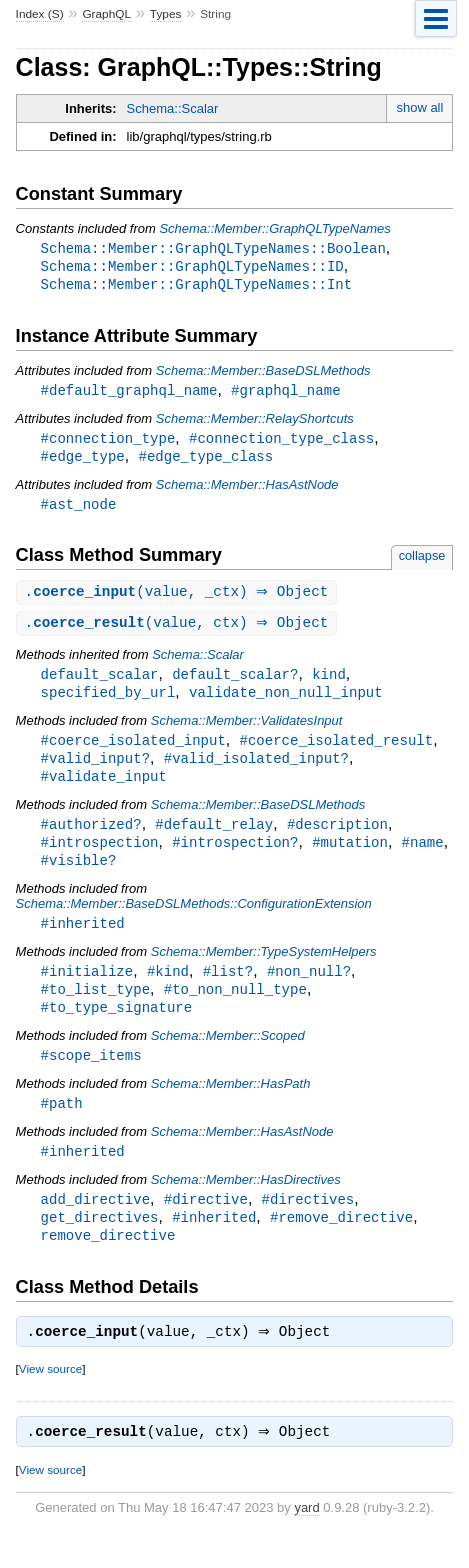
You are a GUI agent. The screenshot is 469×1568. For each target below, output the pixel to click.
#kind (168, 989)
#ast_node (79, 510)
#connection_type (108, 442)
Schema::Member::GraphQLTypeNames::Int (197, 286)
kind (329, 683)
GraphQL (106, 14)
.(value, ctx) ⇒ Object (179, 631)
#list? (228, 989)
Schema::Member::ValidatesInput (247, 731)
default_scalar (100, 683)
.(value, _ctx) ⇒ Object (179, 599)
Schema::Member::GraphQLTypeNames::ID (192, 267)
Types (166, 14)
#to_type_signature (117, 1027)
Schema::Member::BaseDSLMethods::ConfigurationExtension (194, 920)
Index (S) (40, 14)
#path (62, 1125)
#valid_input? (95, 770)
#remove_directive (341, 1242)
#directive (206, 1223)
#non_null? (309, 989)
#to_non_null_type (235, 1008)
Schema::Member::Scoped (228, 1056)
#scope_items (91, 1076)
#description (337, 838)
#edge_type (83, 461)
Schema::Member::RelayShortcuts (255, 422)
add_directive (95, 1223)
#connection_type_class (281, 442)
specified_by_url (108, 702)
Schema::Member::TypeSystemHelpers (264, 969)
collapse (422, 562)
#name (423, 857)
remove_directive (108, 1261)
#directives (308, 1223)
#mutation (350, 857)
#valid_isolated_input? (256, 770)
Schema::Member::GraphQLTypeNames (274, 228)
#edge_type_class (205, 461)
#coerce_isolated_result (336, 751)
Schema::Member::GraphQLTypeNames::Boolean (213, 248)
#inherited (83, 940)
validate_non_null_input (286, 702)
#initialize (87, 989)
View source (50, 1397)
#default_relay (214, 838)
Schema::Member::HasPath (231, 1105)
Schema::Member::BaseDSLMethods (263, 373)
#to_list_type (95, 1008)
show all (419, 107)
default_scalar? (235, 683)
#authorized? (91, 838)
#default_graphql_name (129, 393)
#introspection (100, 857)
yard (306, 1538)
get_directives (100, 1242)
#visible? (79, 876)
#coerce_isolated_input (133, 751)
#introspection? (235, 857)
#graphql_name (285, 393)
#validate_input (104, 789)
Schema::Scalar (173, 108)
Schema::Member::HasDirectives (246, 1203)
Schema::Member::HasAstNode (247, 490)
